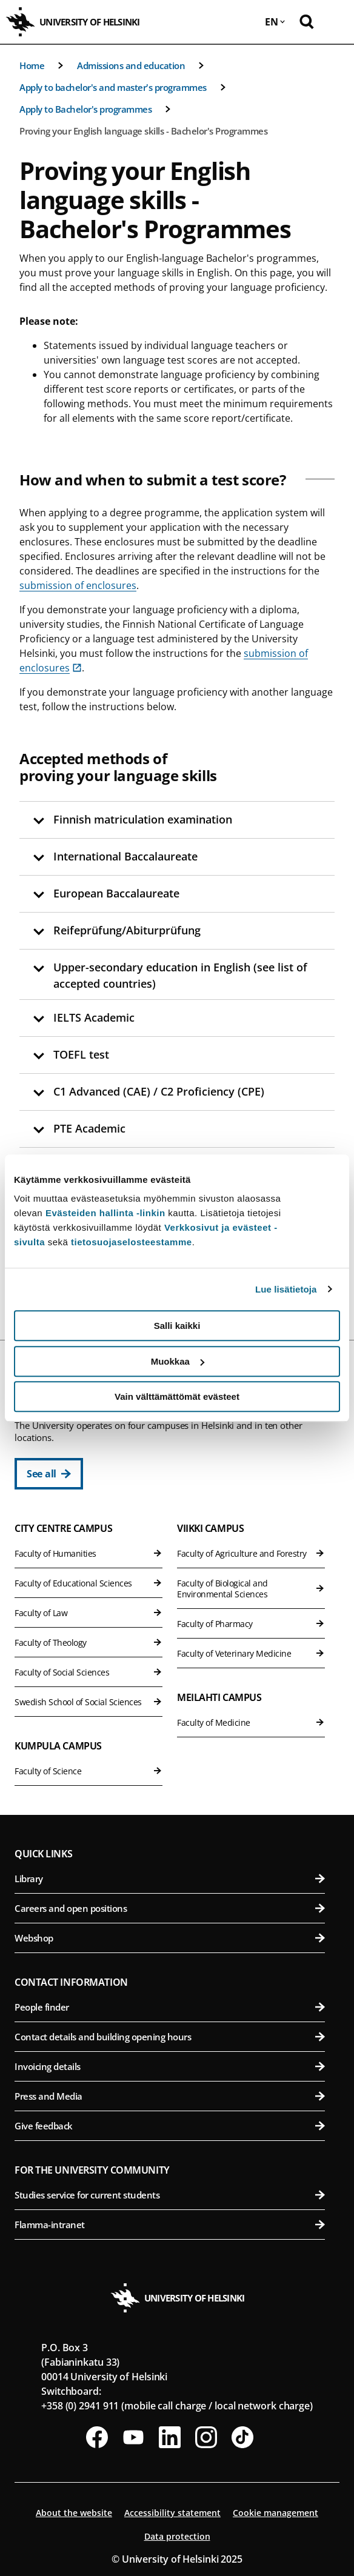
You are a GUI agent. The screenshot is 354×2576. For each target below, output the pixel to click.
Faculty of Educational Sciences (88, 1583)
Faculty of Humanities (88, 1553)
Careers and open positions (170, 1908)
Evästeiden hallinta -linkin (105, 1213)
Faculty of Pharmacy (251, 1623)
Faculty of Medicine (251, 1722)
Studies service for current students (170, 2195)
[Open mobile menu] (335, 22)
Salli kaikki (177, 1325)
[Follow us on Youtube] (133, 2437)
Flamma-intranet (170, 2224)
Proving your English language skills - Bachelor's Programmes (143, 131)
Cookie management (275, 2512)
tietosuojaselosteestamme (131, 1242)
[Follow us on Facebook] (97, 2437)
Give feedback (170, 2126)
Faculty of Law (88, 1613)
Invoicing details (170, 2066)
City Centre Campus (63, 1528)
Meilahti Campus (219, 1697)
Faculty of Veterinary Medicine (251, 1653)
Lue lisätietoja (286, 1289)
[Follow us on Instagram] (206, 2437)
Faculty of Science (88, 1771)
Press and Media (170, 2096)
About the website (74, 2512)
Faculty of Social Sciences (88, 1672)
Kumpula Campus (58, 1746)
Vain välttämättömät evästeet (177, 1396)
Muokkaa (177, 1361)
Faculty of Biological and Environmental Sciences (251, 1588)
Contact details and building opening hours (170, 2037)
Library (170, 1878)
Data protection (177, 2536)
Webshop (170, 1938)
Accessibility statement (172, 2512)
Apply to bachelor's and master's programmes (113, 87)
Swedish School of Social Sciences (88, 1702)
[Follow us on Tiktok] (242, 2437)
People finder (170, 2007)
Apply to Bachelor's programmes (85, 109)
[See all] (49, 1473)
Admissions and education (131, 65)
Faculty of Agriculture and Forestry (251, 1553)
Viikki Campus (210, 1528)
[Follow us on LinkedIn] (170, 2437)
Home (31, 65)
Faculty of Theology (88, 1642)
